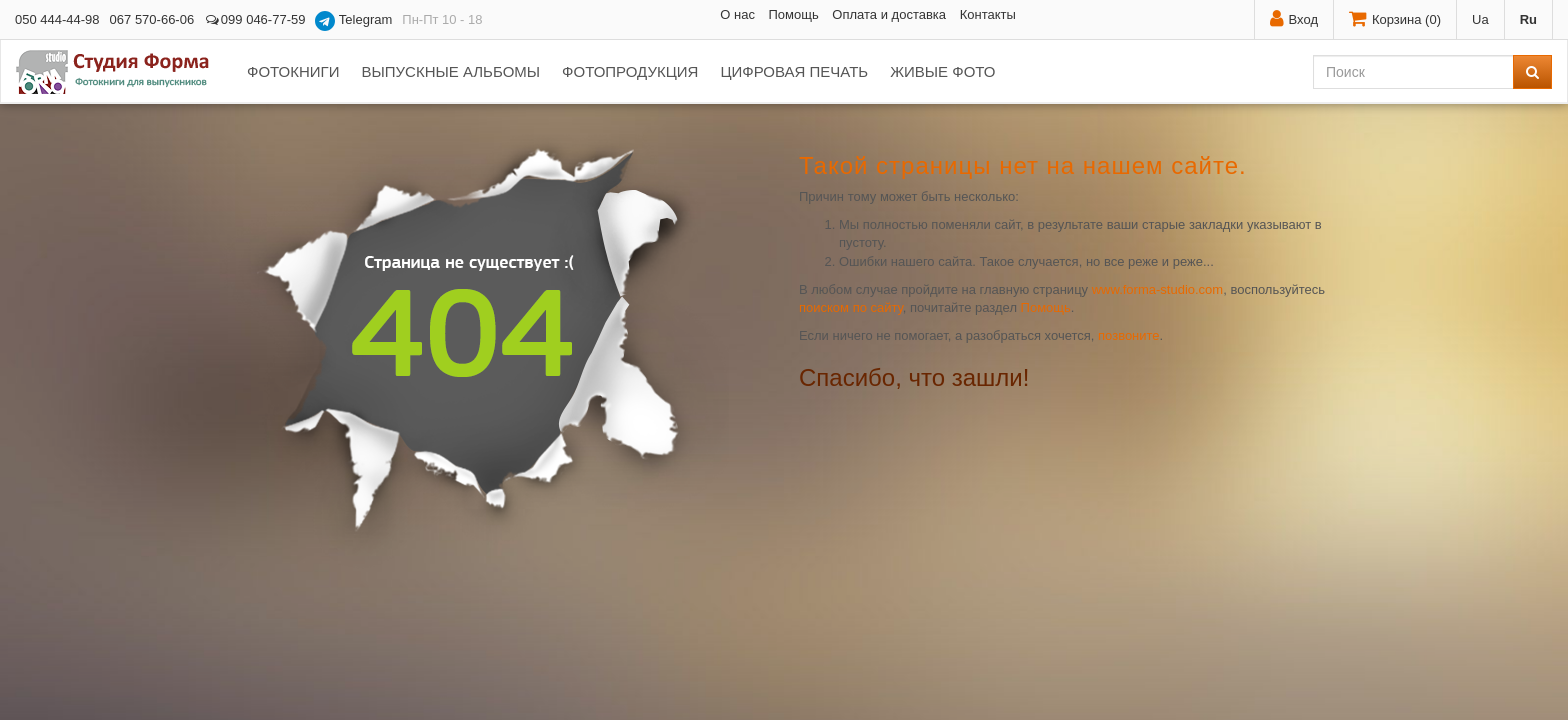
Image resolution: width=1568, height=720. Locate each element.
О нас (737, 14)
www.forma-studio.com (1157, 289)
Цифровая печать (794, 71)
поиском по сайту (851, 307)
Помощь (794, 14)
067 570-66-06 (152, 19)
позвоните (1129, 335)
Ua (1480, 19)
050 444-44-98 (57, 19)
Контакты (988, 14)
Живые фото (942, 71)
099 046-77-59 (254, 19)
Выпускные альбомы (450, 71)
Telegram (353, 21)
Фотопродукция (630, 71)
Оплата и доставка (889, 14)
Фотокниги (293, 71)
